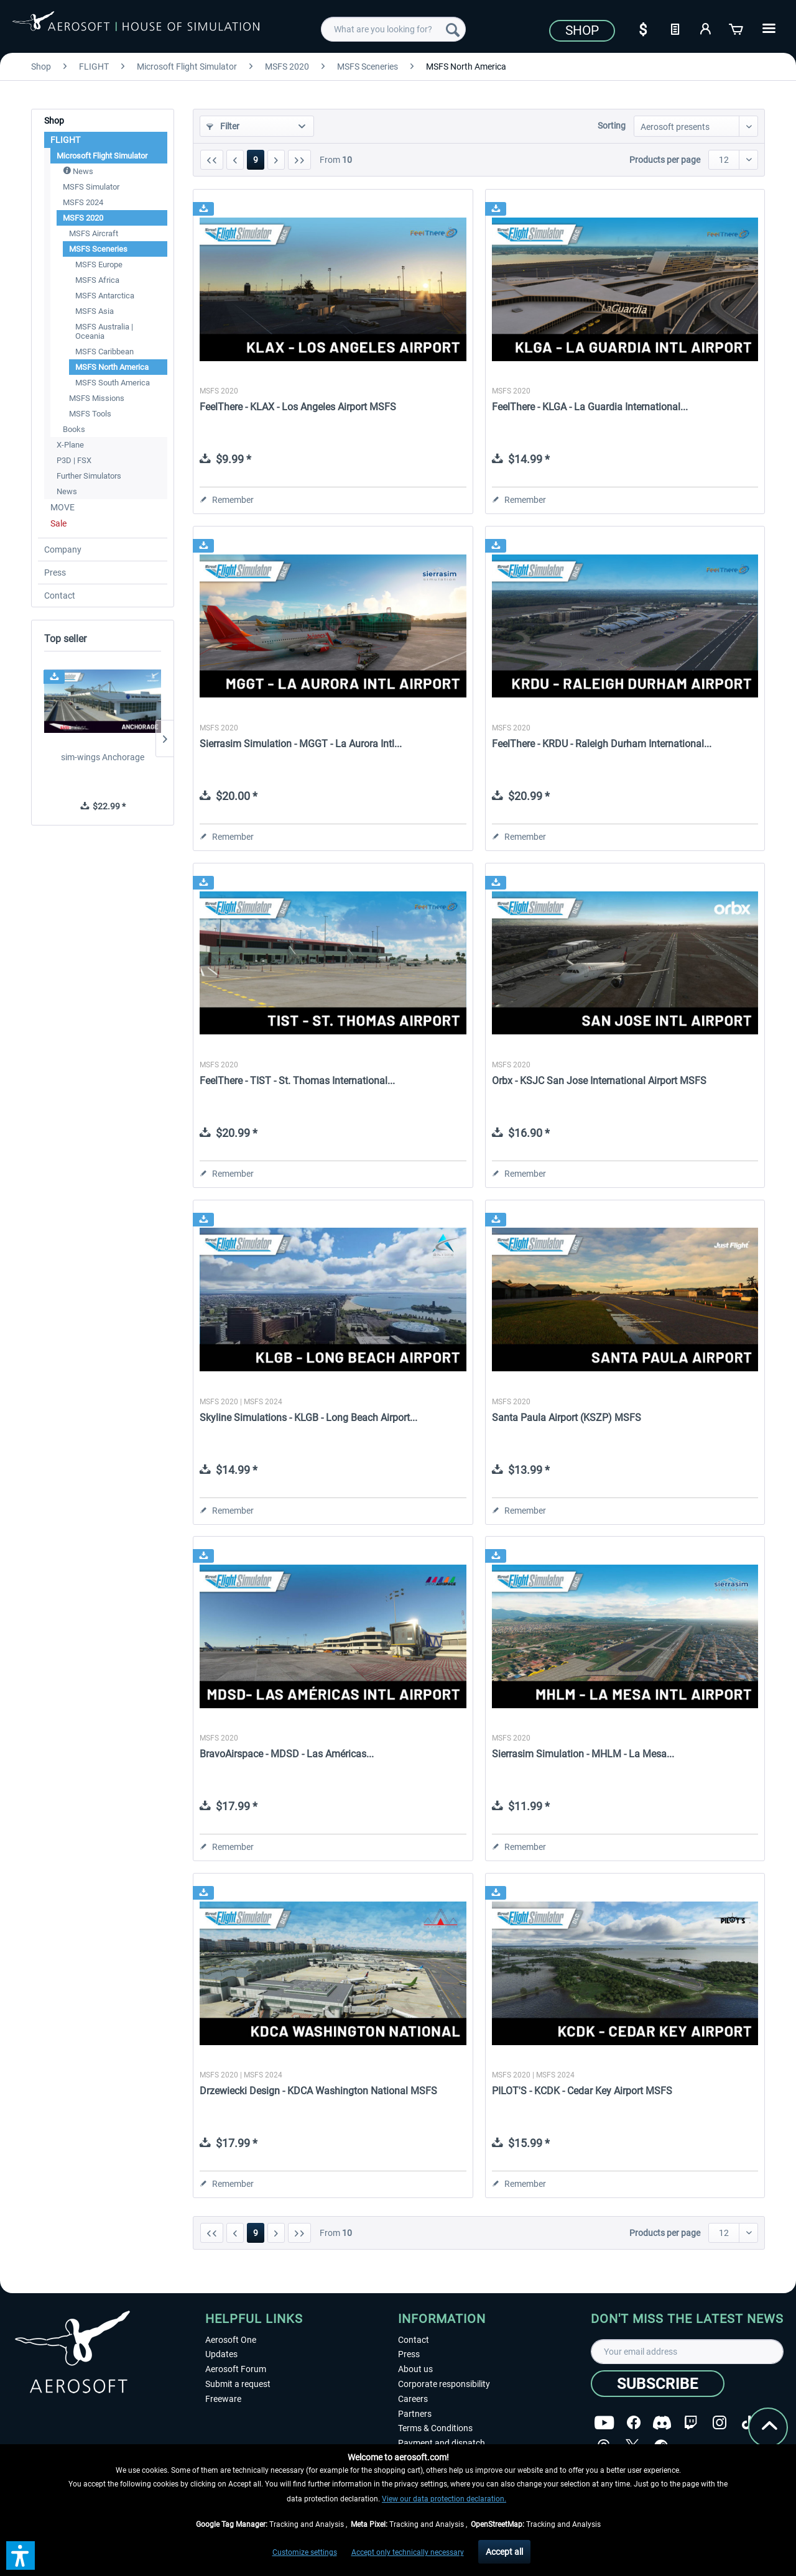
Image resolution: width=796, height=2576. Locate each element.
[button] (20, 2555)
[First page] (211, 160)
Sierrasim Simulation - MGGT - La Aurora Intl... (301, 744)
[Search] (453, 29)
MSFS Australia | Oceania (104, 331)
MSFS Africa (97, 280)
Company (62, 549)
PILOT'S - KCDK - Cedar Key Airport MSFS (582, 2091)
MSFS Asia (94, 311)
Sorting (612, 126)
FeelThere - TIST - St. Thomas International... (297, 1081)
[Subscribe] (657, 2383)
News (78, 171)
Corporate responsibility (444, 2384)
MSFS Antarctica (104, 295)
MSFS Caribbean (104, 351)
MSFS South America (112, 382)
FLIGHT (65, 140)
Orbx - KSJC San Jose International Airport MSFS (599, 1081)
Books (74, 429)
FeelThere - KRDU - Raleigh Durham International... (601, 744)
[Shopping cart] (736, 28)
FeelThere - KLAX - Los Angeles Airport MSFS (298, 407)
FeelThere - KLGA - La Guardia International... (590, 407)
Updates (221, 2354)
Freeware (223, 2399)
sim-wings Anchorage (102, 757)
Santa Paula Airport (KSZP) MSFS (566, 1418)
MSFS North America (112, 367)
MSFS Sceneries (98, 249)
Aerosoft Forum (235, 2369)
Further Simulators (89, 476)
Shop (582, 30)
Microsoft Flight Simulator (102, 155)
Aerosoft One (230, 2340)
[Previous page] (235, 160)
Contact (59, 595)
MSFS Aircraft (93, 233)
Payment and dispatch (441, 2443)
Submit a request (238, 2384)
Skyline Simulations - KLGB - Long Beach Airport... (308, 1418)
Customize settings (304, 2552)
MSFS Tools (90, 413)
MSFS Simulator (91, 186)
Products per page (664, 160)
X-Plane (70, 444)
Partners (415, 2414)
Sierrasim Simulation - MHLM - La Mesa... (583, 1754)
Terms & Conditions (435, 2428)
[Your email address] (687, 2351)
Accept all (504, 2552)
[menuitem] (393, 29)
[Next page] (276, 160)
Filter (222, 126)
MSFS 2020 (83, 218)
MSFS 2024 (83, 202)
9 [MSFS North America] (255, 160)
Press (55, 572)
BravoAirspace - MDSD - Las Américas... (287, 1754)
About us (415, 2369)
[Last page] (299, 160)
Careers (413, 2399)
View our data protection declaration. (444, 2499)
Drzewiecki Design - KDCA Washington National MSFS (318, 2091)
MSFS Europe (99, 264)
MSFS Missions (96, 398)
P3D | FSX (74, 460)
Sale (58, 523)
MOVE (62, 507)
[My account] (705, 28)
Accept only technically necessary (407, 2552)
